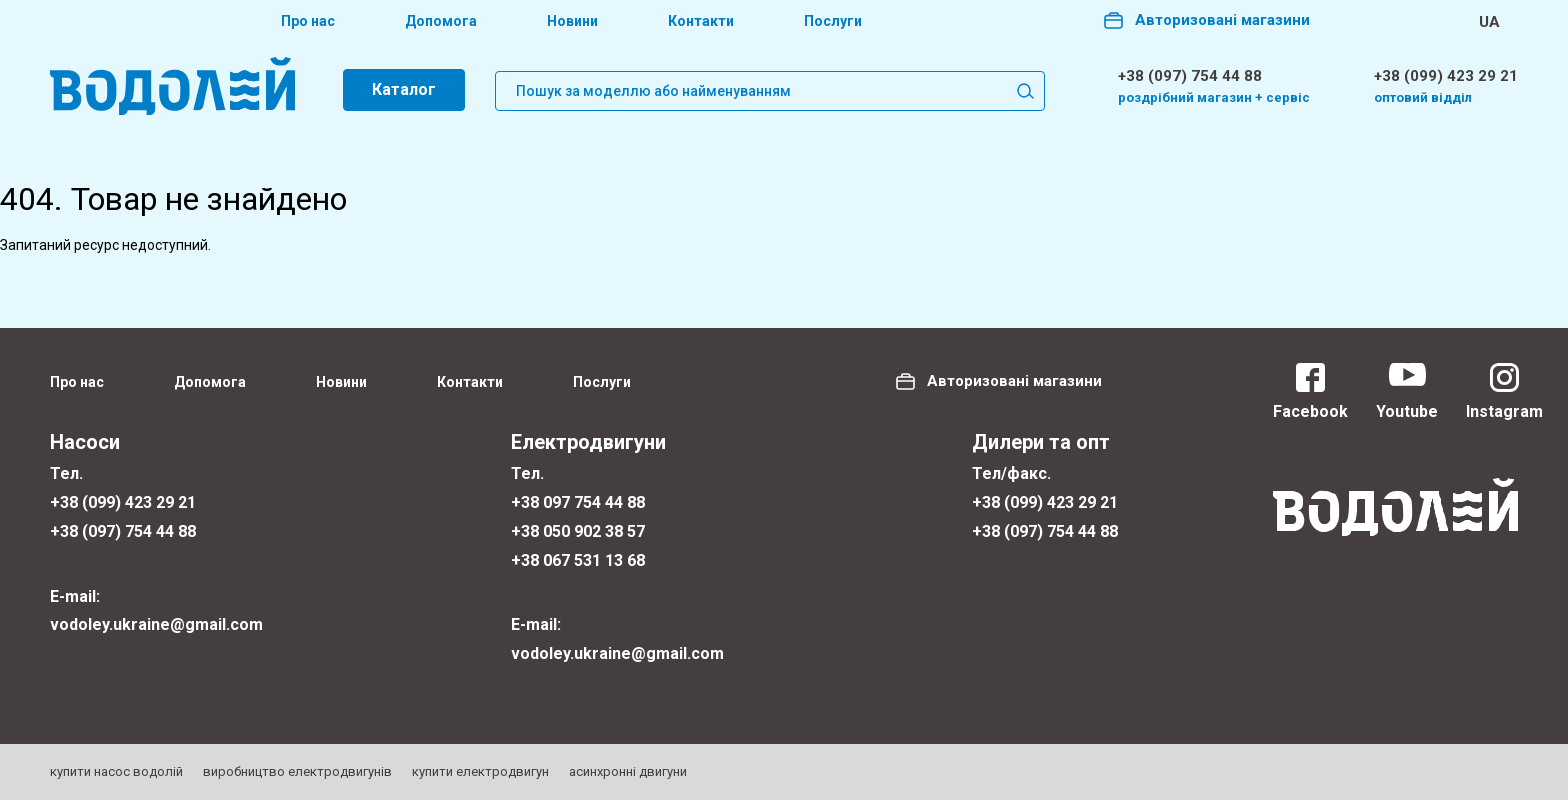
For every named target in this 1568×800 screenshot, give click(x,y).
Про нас (308, 21)
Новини (572, 21)
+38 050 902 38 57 (578, 531)
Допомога (441, 21)
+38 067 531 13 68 (578, 560)
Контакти (701, 21)
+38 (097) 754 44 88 (1190, 76)
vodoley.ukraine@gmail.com (156, 624)
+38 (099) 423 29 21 (1446, 76)
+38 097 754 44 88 (578, 502)
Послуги (833, 21)
